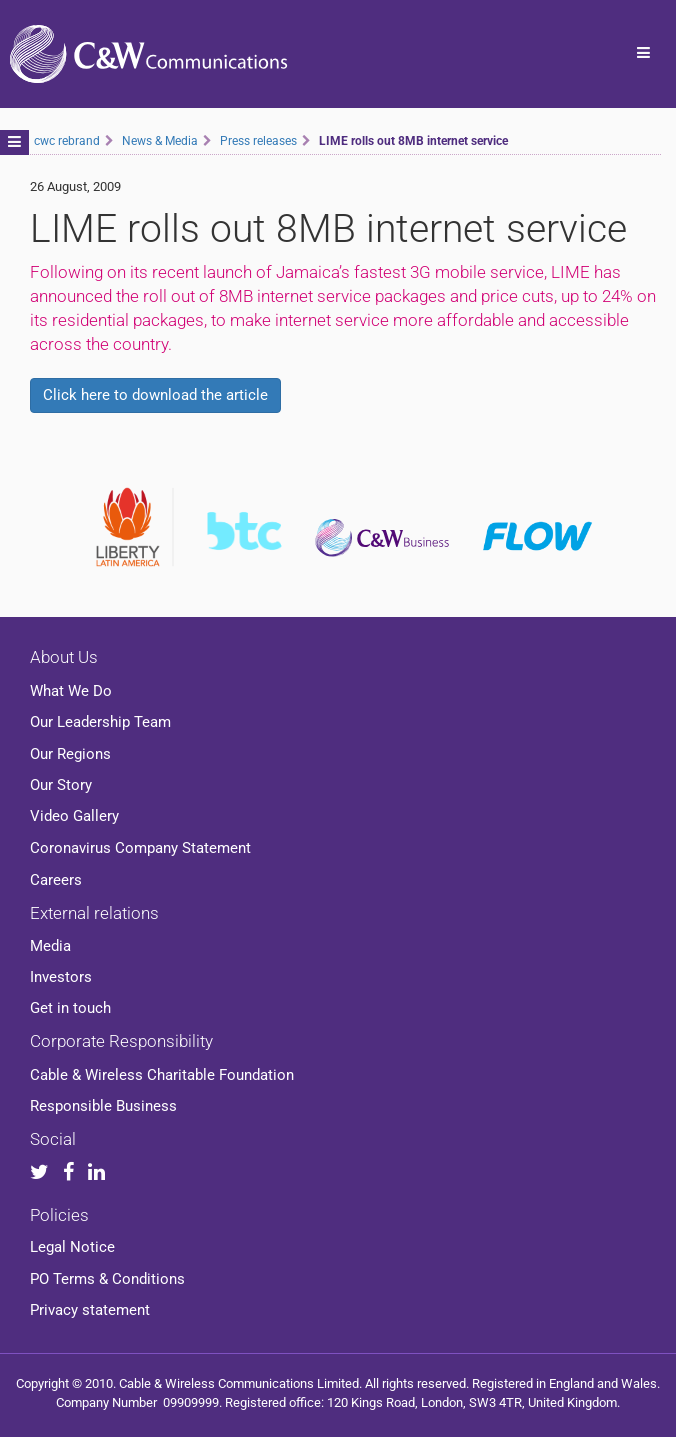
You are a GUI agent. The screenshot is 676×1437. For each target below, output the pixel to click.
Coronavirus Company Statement (140, 848)
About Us (64, 657)
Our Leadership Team (100, 722)
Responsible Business (103, 1106)
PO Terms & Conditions (107, 1279)
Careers (56, 880)
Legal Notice (72, 1247)
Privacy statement (90, 1310)
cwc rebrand (67, 141)
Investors (61, 977)
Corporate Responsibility (121, 1041)
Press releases (258, 141)
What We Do (71, 691)
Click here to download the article (155, 395)
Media (50, 946)
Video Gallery (74, 816)
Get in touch (70, 1008)
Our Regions (70, 754)
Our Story (61, 785)
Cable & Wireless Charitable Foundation (162, 1075)
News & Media (160, 141)
